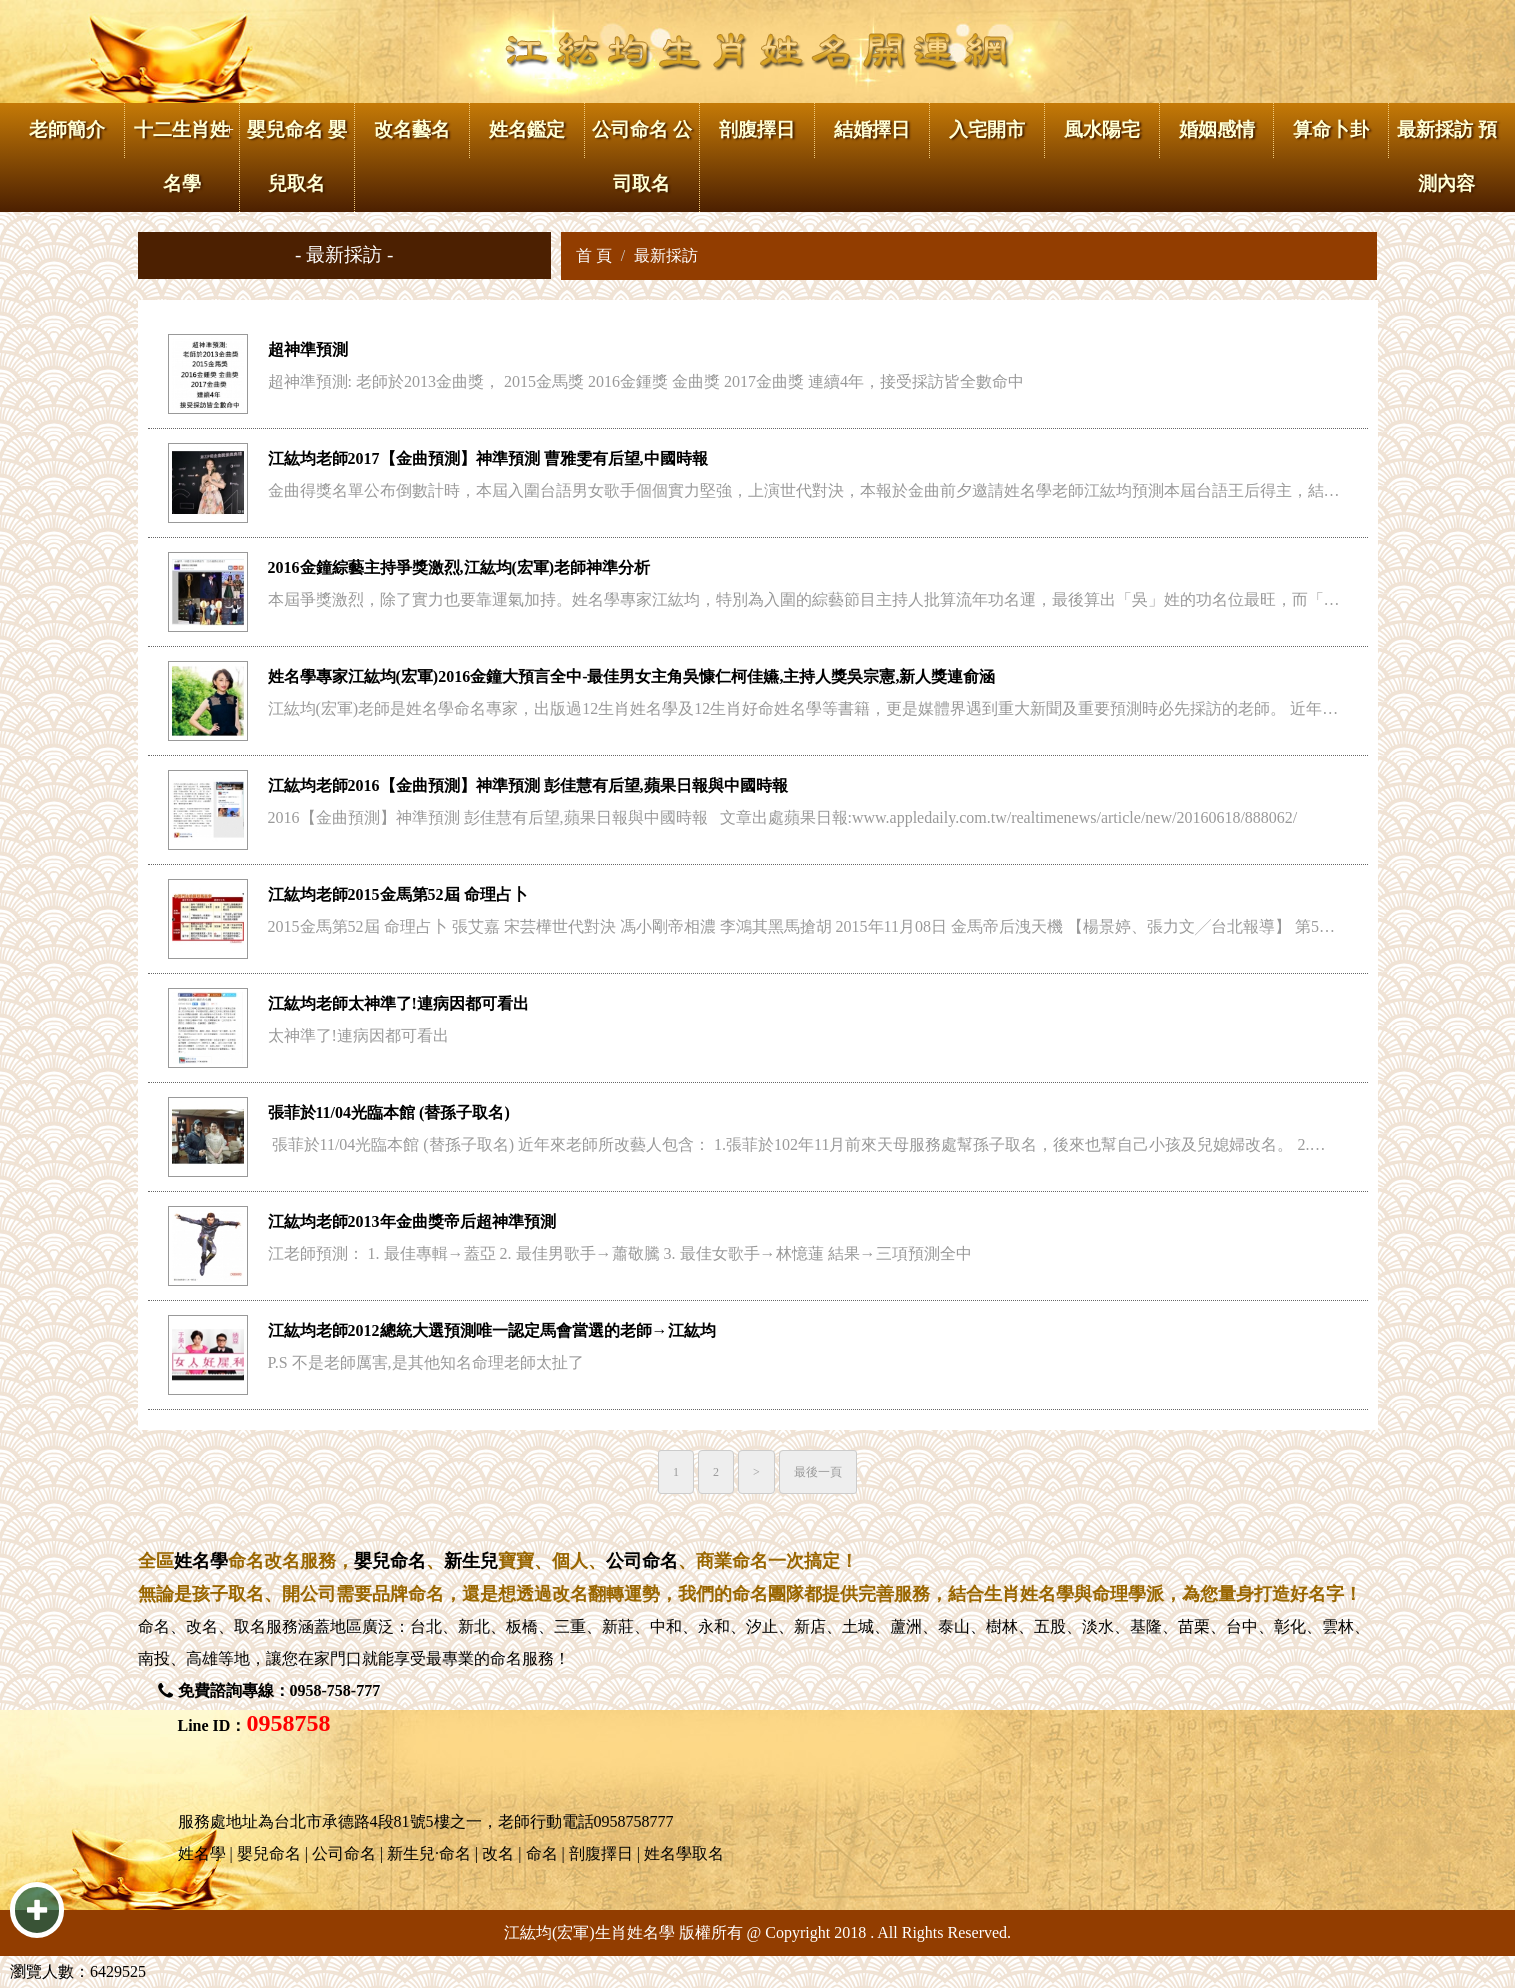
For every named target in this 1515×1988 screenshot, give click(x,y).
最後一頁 (818, 1472)
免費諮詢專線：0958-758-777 (279, 1690)
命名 (154, 1626)
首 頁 (594, 255)
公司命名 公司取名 (642, 156)
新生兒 (471, 1561)
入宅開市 (987, 129)
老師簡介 (67, 129)
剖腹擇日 (757, 129)
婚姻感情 (1217, 129)
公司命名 (642, 1561)
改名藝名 (412, 129)
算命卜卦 (1331, 129)
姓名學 (201, 1561)
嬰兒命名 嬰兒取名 (297, 156)
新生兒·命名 (429, 1853)
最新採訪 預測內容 (1447, 156)
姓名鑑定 (527, 129)
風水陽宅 (1102, 129)
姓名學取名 (684, 1853)
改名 (202, 1626)
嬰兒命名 (390, 1561)
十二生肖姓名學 (181, 156)
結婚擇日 (872, 129)
